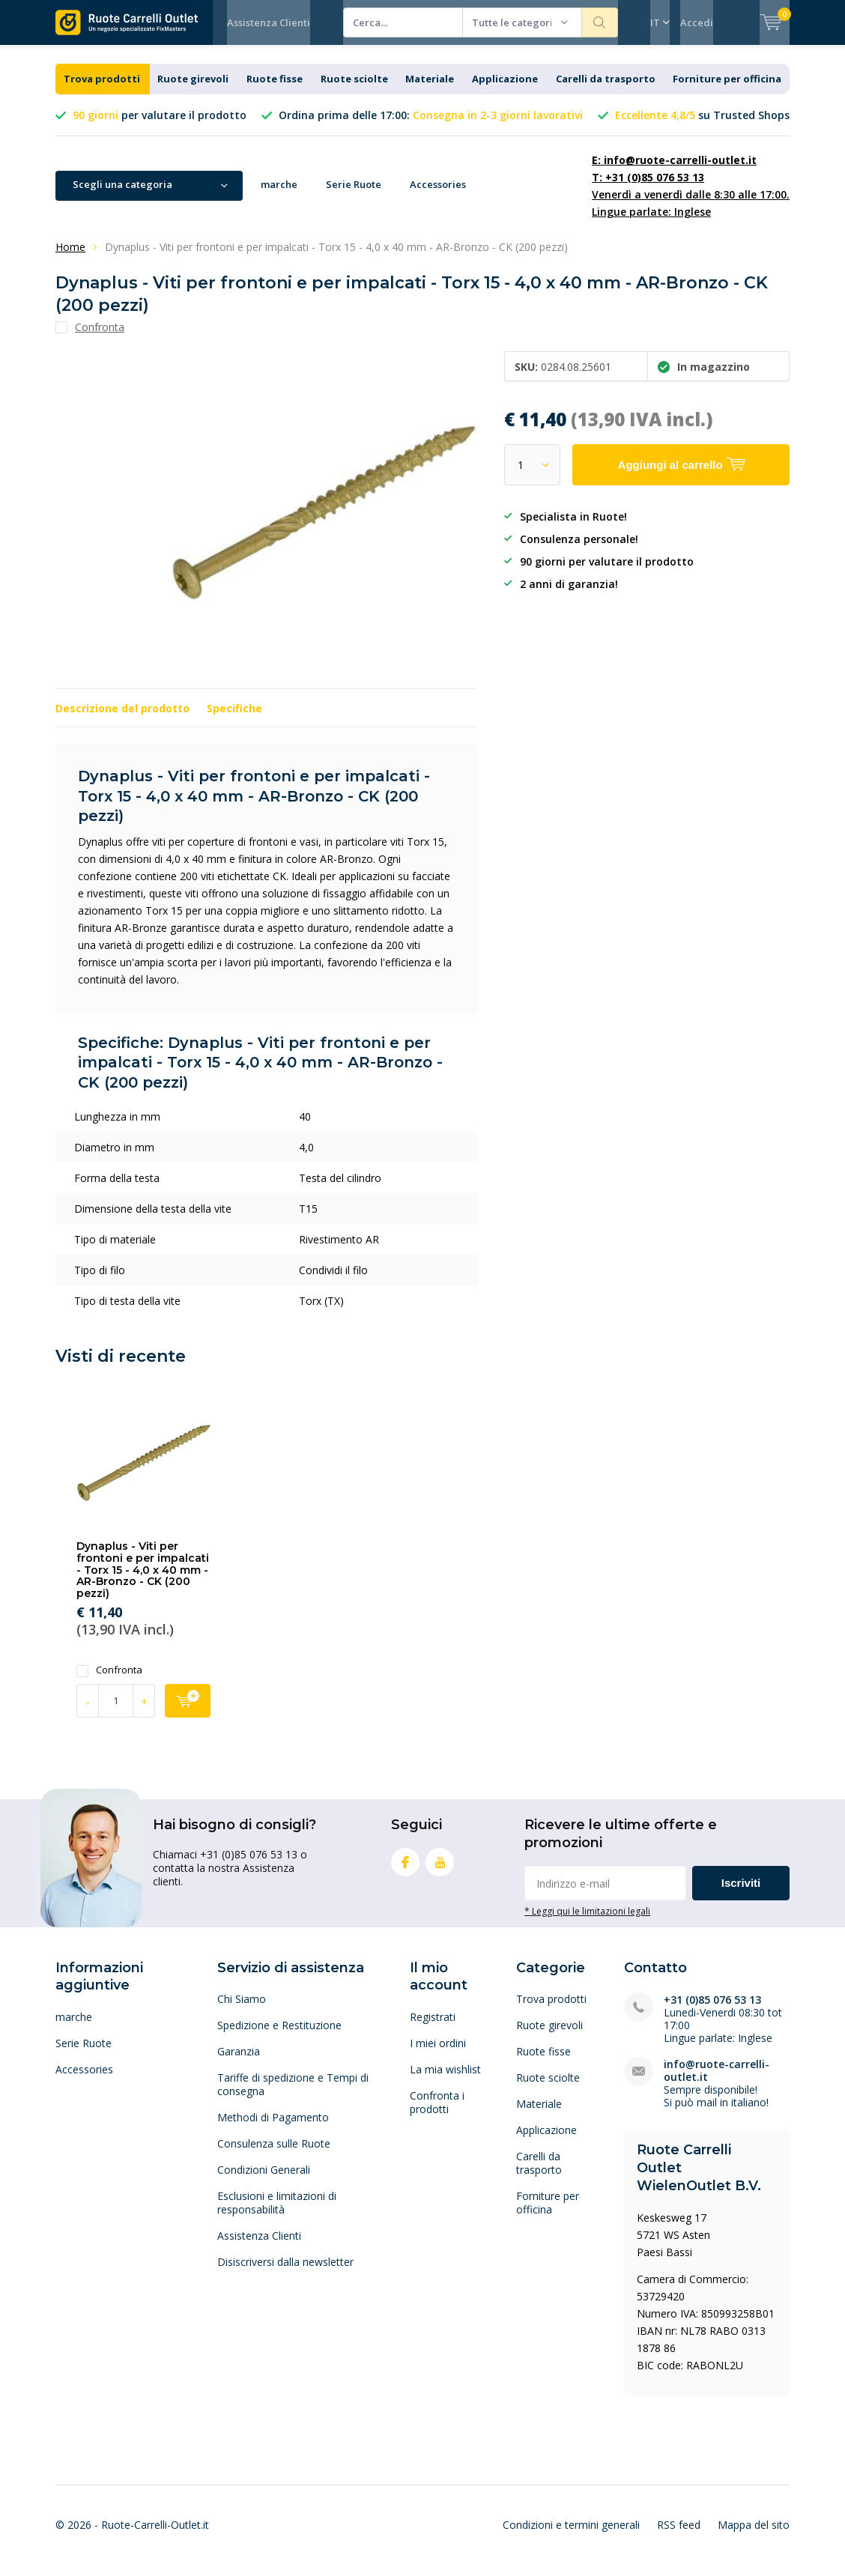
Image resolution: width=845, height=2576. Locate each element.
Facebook (405, 1870)
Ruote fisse (274, 90)
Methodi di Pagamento (273, 2128)
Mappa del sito (754, 2536)
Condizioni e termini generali (571, 2536)
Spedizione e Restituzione (279, 2036)
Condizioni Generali (263, 2181)
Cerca (600, 22)
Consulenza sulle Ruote (273, 2155)
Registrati (432, 2028)
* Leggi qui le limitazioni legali (587, 1922)
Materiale (429, 90)
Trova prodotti (102, 90)
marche (279, 195)
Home (70, 258)
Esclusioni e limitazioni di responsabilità (276, 2214)
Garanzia (238, 2062)
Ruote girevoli (192, 90)
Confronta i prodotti (437, 2113)
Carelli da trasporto (605, 90)
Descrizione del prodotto (122, 719)
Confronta (109, 1681)
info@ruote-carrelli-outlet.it (716, 2081)
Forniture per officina (727, 90)
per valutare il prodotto (159, 126)
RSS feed (678, 2536)
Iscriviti (741, 1894)
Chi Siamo (241, 2010)
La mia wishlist (445, 2080)
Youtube (439, 1870)
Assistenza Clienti (268, 22)
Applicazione (505, 90)
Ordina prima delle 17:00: (431, 126)
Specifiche (234, 719)
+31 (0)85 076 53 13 (712, 2010)
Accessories (438, 195)
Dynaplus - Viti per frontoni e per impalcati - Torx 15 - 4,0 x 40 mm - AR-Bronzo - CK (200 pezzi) (142, 1581)
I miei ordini (438, 2054)
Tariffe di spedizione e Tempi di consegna (293, 2095)
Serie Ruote (353, 195)
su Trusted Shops (702, 126)
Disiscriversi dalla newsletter (285, 2273)
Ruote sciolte (354, 90)
